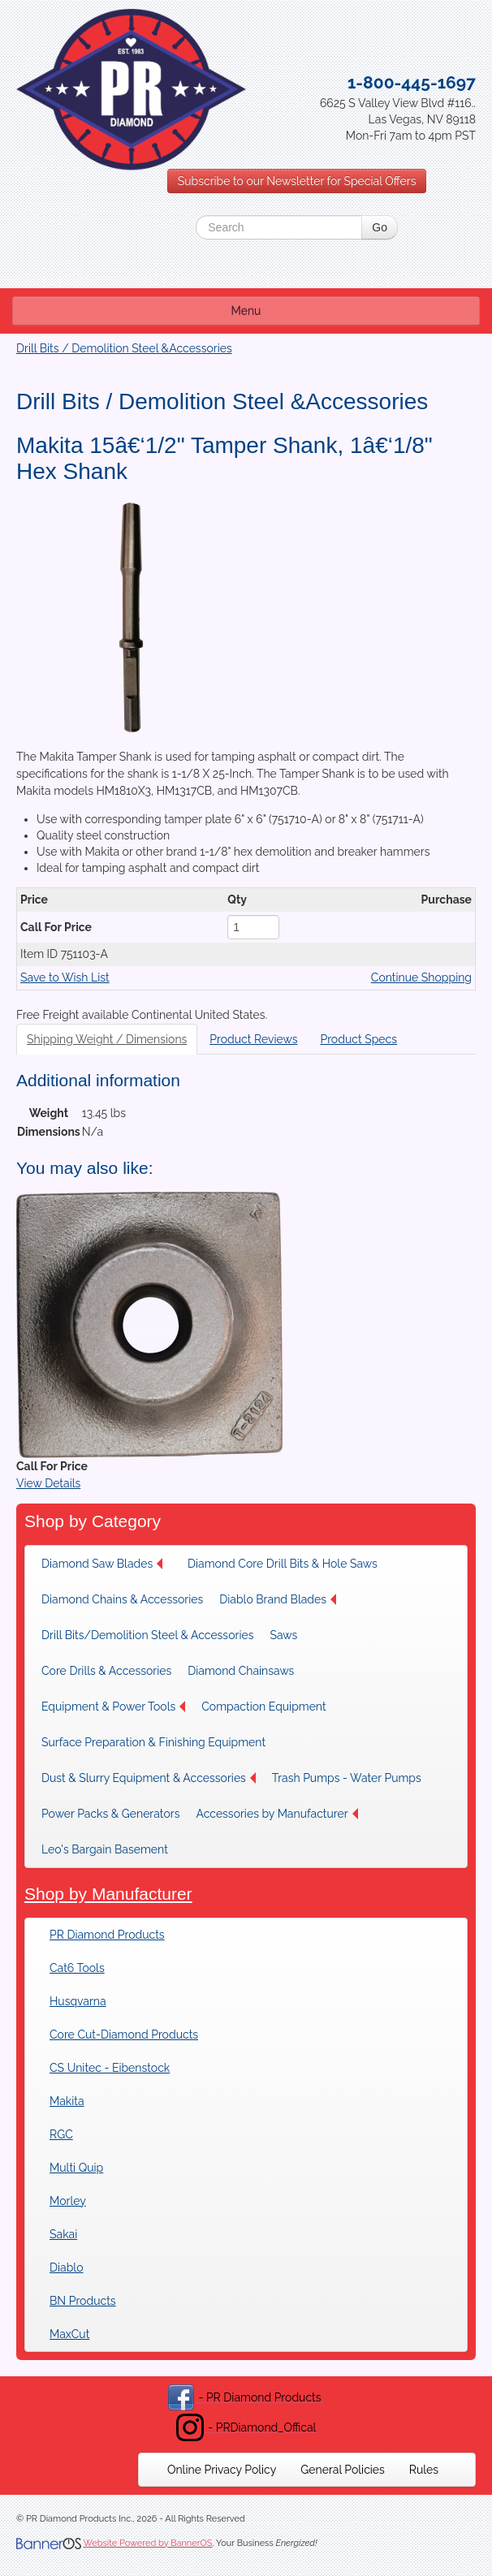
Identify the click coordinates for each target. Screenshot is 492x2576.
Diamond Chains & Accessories (122, 1599)
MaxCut (69, 2334)
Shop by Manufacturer (108, 1893)
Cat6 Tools (77, 1967)
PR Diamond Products (107, 1934)
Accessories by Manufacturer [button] (276, 1813)
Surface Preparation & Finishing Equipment (153, 1742)
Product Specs (358, 1039)
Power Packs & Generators (110, 1813)
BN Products (83, 2300)
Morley (68, 2200)
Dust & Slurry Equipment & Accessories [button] (148, 1777)
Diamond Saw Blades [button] (101, 1563)
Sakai (63, 2234)
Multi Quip (76, 2167)
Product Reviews (253, 1039)
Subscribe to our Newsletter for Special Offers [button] (297, 181)
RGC (61, 2134)
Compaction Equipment (263, 1706)
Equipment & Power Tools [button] (113, 1706)
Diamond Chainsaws (241, 1670)
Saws (283, 1635)
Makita (67, 2101)
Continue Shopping (421, 977)
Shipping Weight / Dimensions (107, 1039)
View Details (48, 1483)
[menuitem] (106, 1563)
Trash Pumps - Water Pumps (346, 1777)
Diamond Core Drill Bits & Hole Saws (283, 1563)
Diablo (66, 2267)
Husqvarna (78, 2001)
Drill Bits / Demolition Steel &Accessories (124, 348)
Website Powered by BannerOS (147, 2543)
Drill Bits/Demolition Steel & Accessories (147, 1635)
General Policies (342, 2469)
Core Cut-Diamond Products (124, 2034)
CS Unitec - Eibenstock (110, 2067)
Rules (423, 2469)
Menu (246, 310)
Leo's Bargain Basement (104, 1849)
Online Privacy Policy (221, 2469)
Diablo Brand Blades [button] (277, 1599)
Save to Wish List (65, 977)
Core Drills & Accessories (106, 1670)
